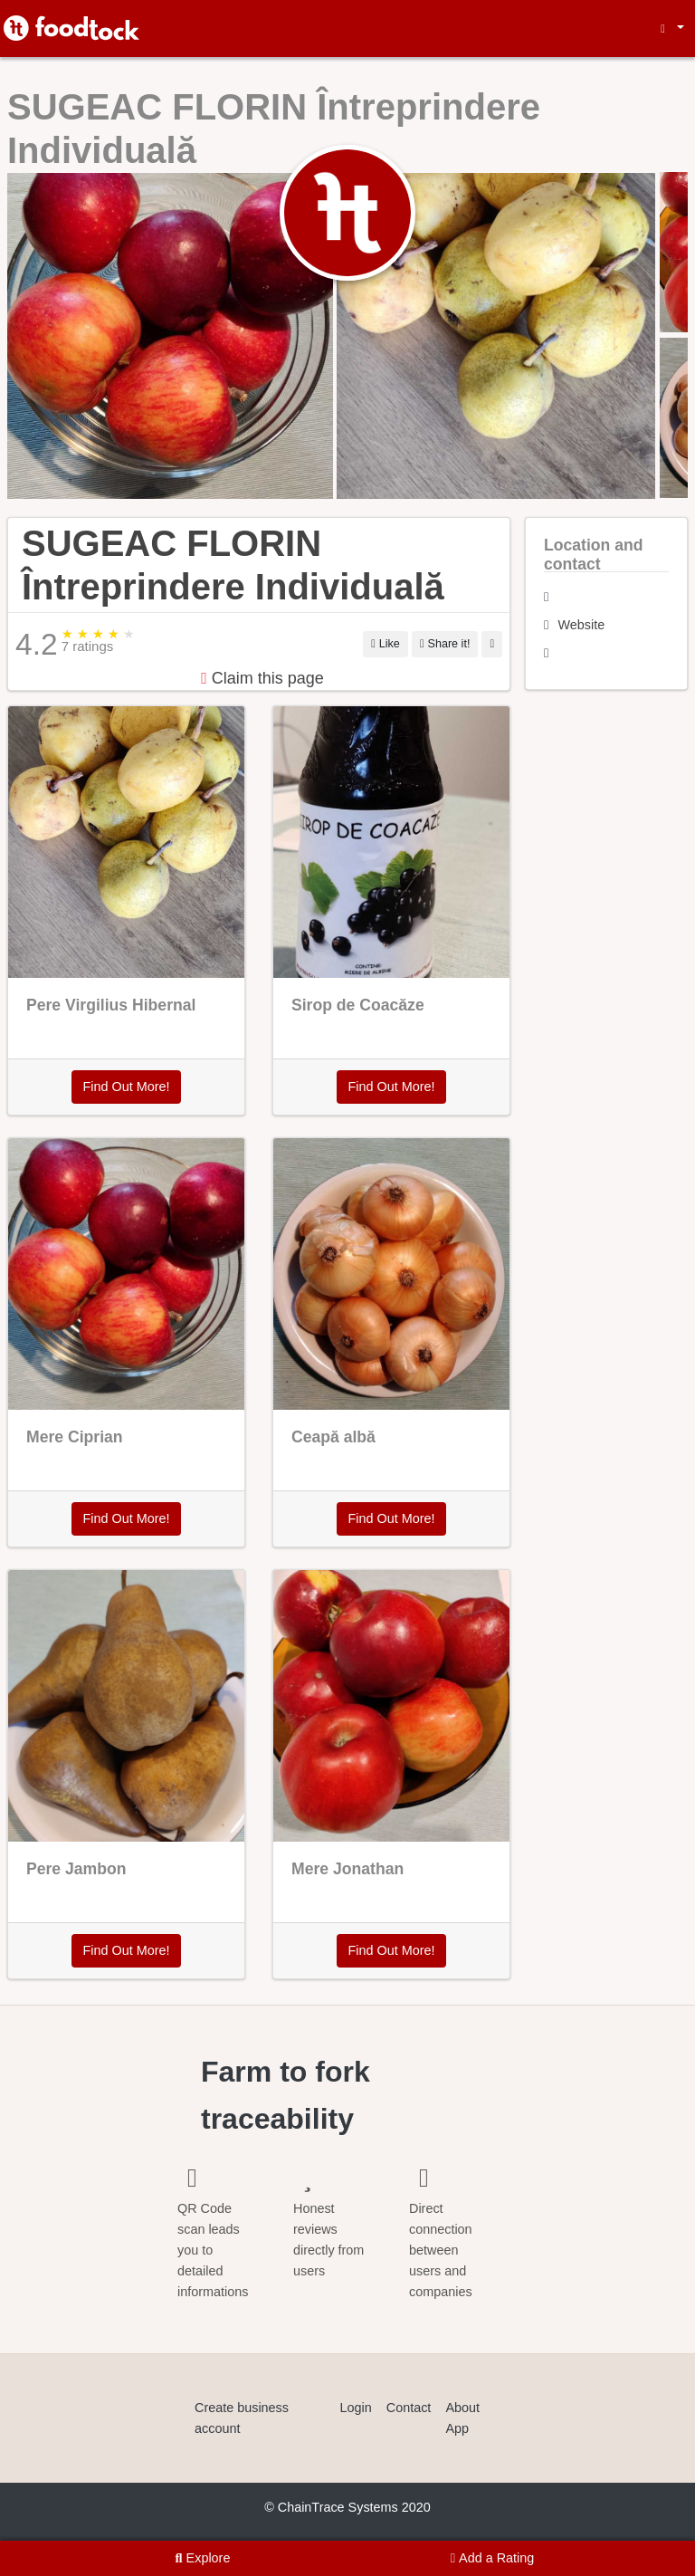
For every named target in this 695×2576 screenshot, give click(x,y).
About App (462, 2418)
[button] (670, 28)
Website (581, 625)
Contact (409, 2407)
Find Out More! (126, 1086)
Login (356, 2407)
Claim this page (262, 678)
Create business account (242, 2418)
